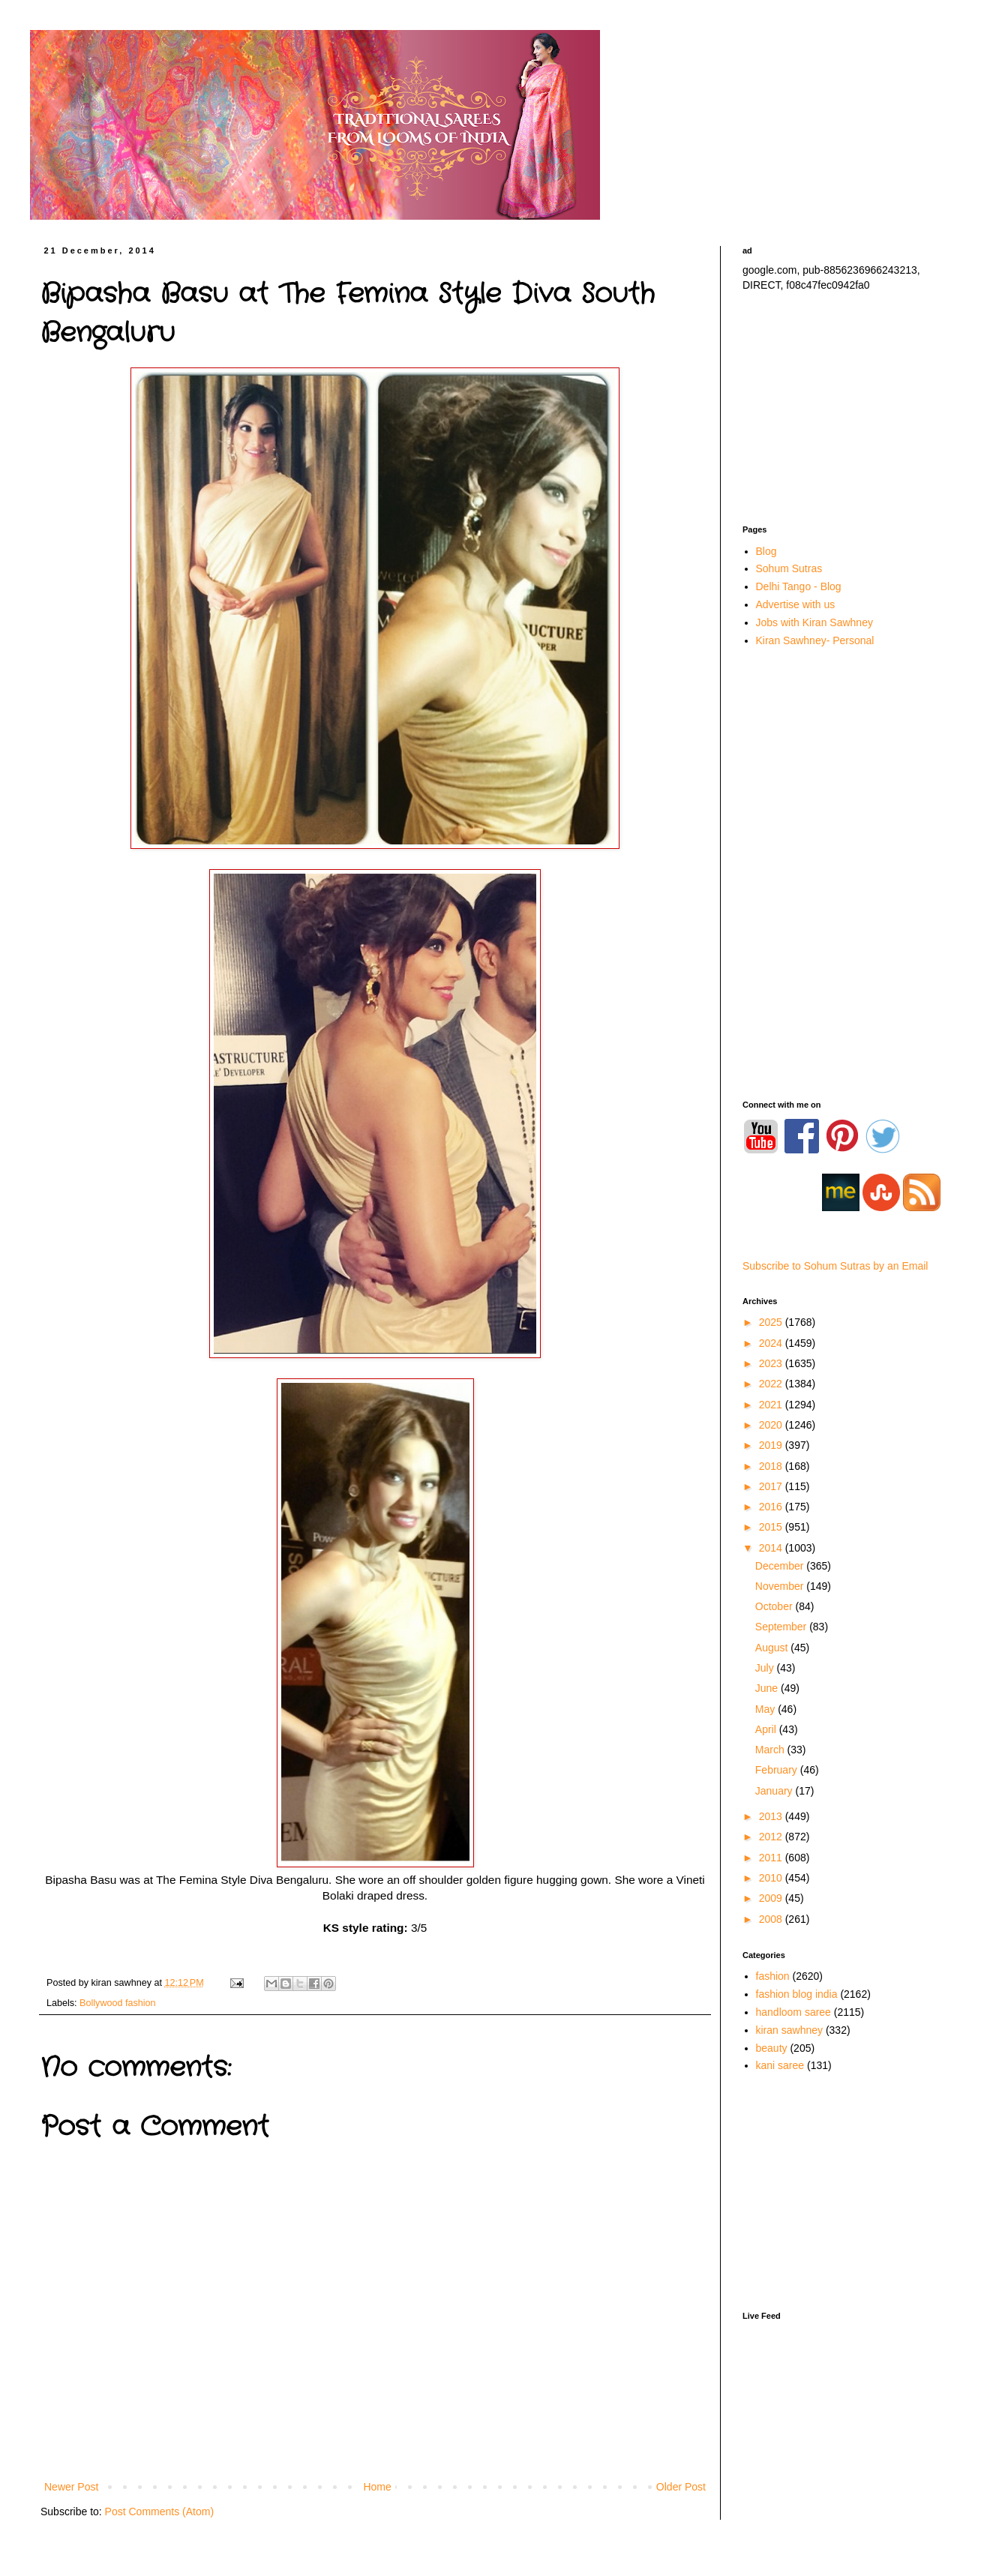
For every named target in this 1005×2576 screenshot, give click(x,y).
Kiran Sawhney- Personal (815, 640)
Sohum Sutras (789, 568)
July (766, 1668)
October (775, 1606)
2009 (772, 1898)
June (768, 1688)
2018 (772, 1466)
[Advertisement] (847, 408)
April (767, 1729)
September (782, 1627)
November (780, 1586)
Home (377, 2487)
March (771, 1750)
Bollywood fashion (118, 2003)
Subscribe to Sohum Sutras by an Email (835, 1266)
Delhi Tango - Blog (799, 586)
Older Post (681, 2487)
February (777, 1770)
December (780, 1566)
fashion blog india (797, 1994)
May (766, 1709)
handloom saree (793, 2012)
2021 (772, 1405)
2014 (772, 1548)
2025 (772, 1322)
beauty (772, 2048)
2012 (772, 1837)
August (772, 1648)
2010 (772, 1878)
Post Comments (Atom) (159, 2512)
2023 (772, 1363)
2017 (772, 1486)
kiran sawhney (790, 2030)
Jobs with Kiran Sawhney (814, 622)
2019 (772, 1445)
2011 (772, 1858)
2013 (772, 1816)
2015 (772, 1527)
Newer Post (71, 2487)
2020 (772, 1425)
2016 (772, 1507)
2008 (772, 1919)
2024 (772, 1343)
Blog (766, 551)
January (775, 1791)
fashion (773, 1976)
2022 (772, 1384)
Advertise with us (796, 604)
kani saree (780, 2065)
